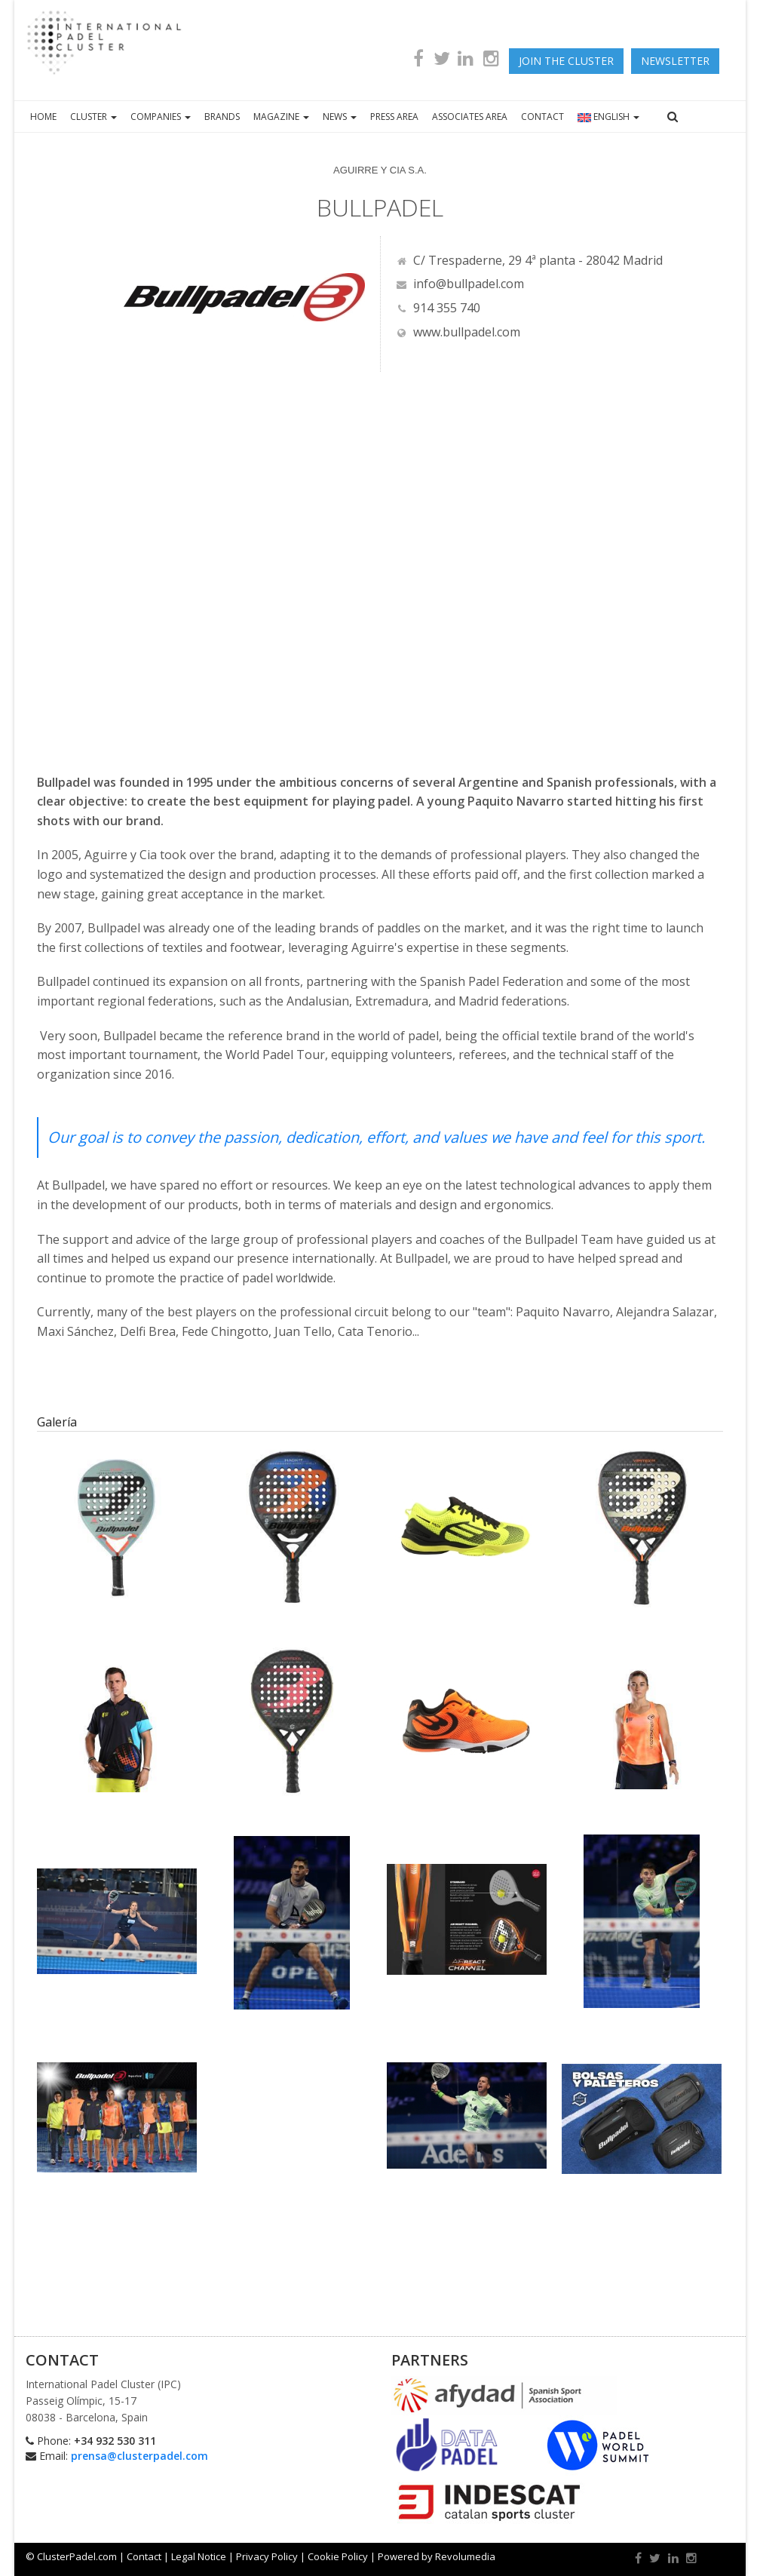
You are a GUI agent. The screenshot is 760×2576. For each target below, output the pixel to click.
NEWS (340, 116)
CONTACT (542, 116)
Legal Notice (198, 2556)
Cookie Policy (338, 2556)
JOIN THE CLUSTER (566, 61)
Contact (144, 2556)
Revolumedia (465, 2556)
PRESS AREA (394, 116)
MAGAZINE (281, 116)
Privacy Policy (267, 2556)
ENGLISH (608, 116)
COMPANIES (160, 116)
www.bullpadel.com (458, 332)
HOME (43, 116)
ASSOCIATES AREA (469, 116)
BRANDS (222, 116)
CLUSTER (93, 116)
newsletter (675, 61)
